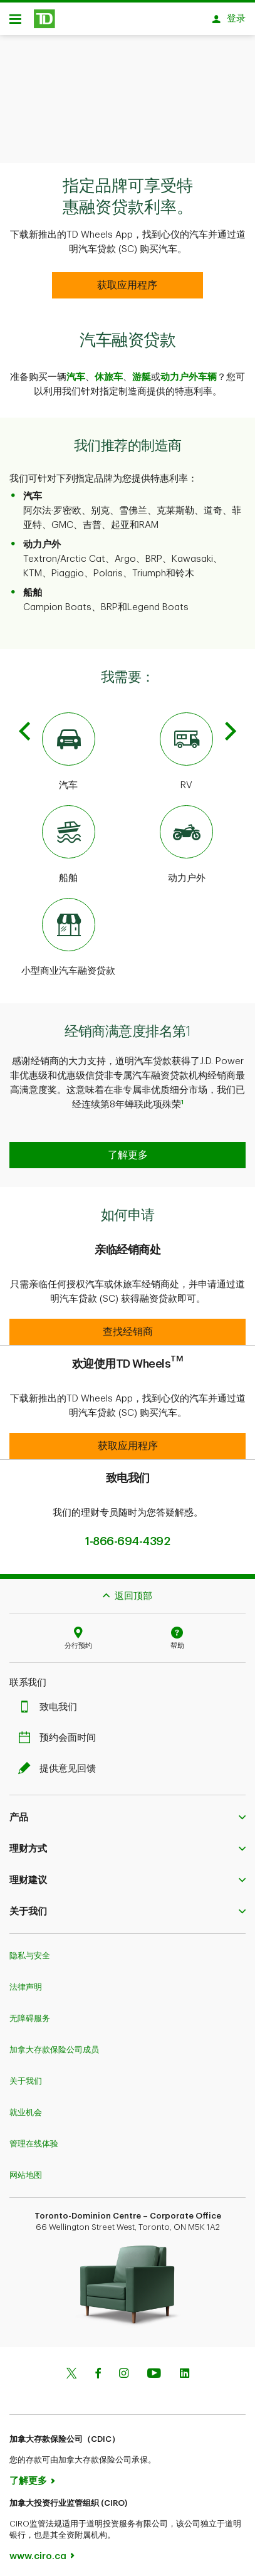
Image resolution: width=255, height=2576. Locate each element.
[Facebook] (97, 2368)
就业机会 (25, 2106)
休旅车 (109, 371)
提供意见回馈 (60, 1762)
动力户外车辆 (188, 371)
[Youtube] (154, 2368)
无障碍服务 (29, 2012)
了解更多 (28, 2474)
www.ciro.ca (37, 2550)
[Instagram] (123, 2368)
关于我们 (25, 2075)
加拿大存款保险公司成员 (54, 2043)
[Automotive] (69, 746)
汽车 (75, 371)
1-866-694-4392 (127, 1535)
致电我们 (50, 1701)
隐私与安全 (29, 1949)
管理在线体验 (33, 2137)
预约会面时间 (60, 1731)
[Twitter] (71, 2368)
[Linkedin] (184, 2368)
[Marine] (69, 839)
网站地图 (25, 2169)
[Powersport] (187, 839)
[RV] (187, 746)
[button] (127, 1149)
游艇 (141, 371)
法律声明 (25, 1981)
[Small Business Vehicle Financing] (69, 932)
